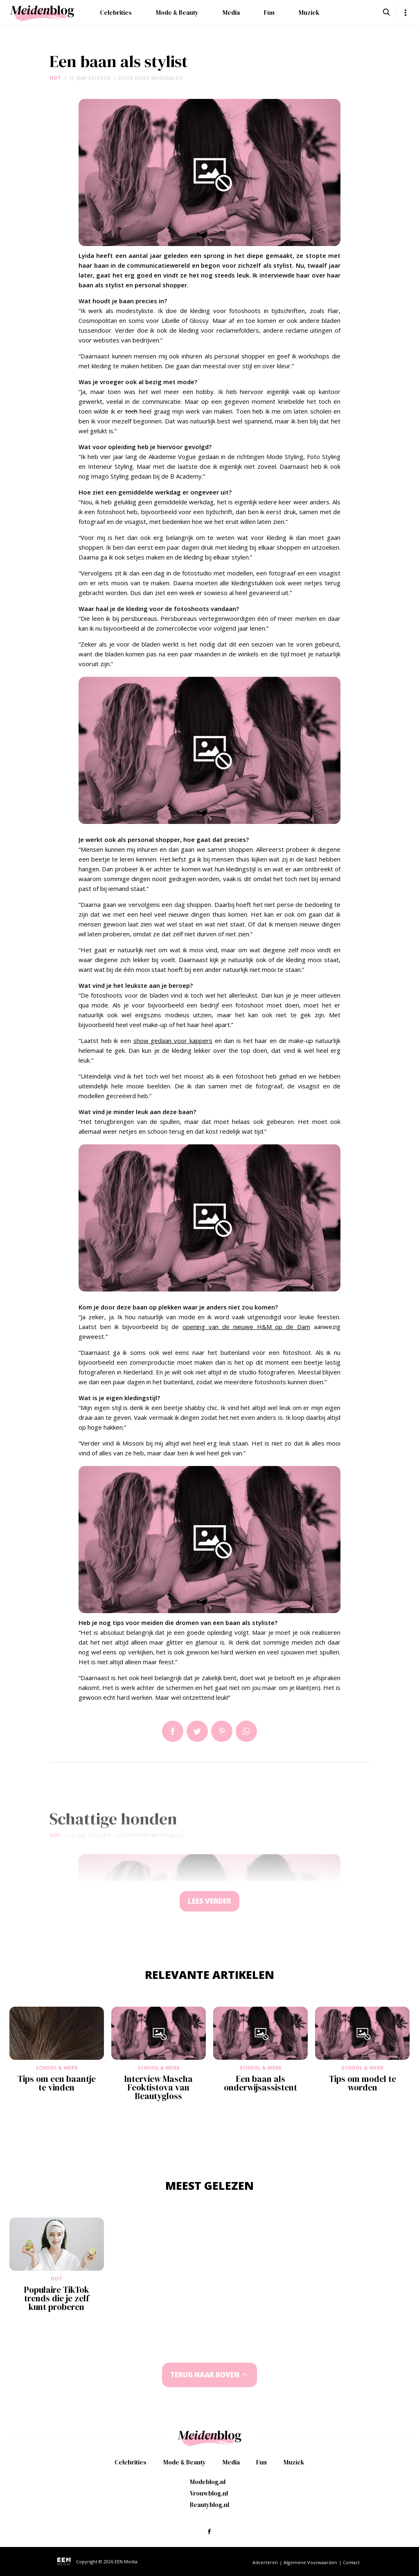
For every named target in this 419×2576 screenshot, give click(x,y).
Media (231, 12)
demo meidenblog (159, 78)
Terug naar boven (205, 2375)
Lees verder (209, 1901)
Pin (221, 1731)
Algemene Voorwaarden (310, 2562)
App (246, 1731)
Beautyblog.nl (209, 2504)
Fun (269, 12)
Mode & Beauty (177, 12)
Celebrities (116, 12)
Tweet (197, 1731)
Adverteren (265, 2562)
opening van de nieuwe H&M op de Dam (246, 1327)
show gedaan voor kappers (172, 1040)
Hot (55, 77)
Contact (351, 2562)
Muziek (309, 12)
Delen (172, 1731)
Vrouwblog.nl (209, 2493)
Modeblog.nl (207, 2482)
